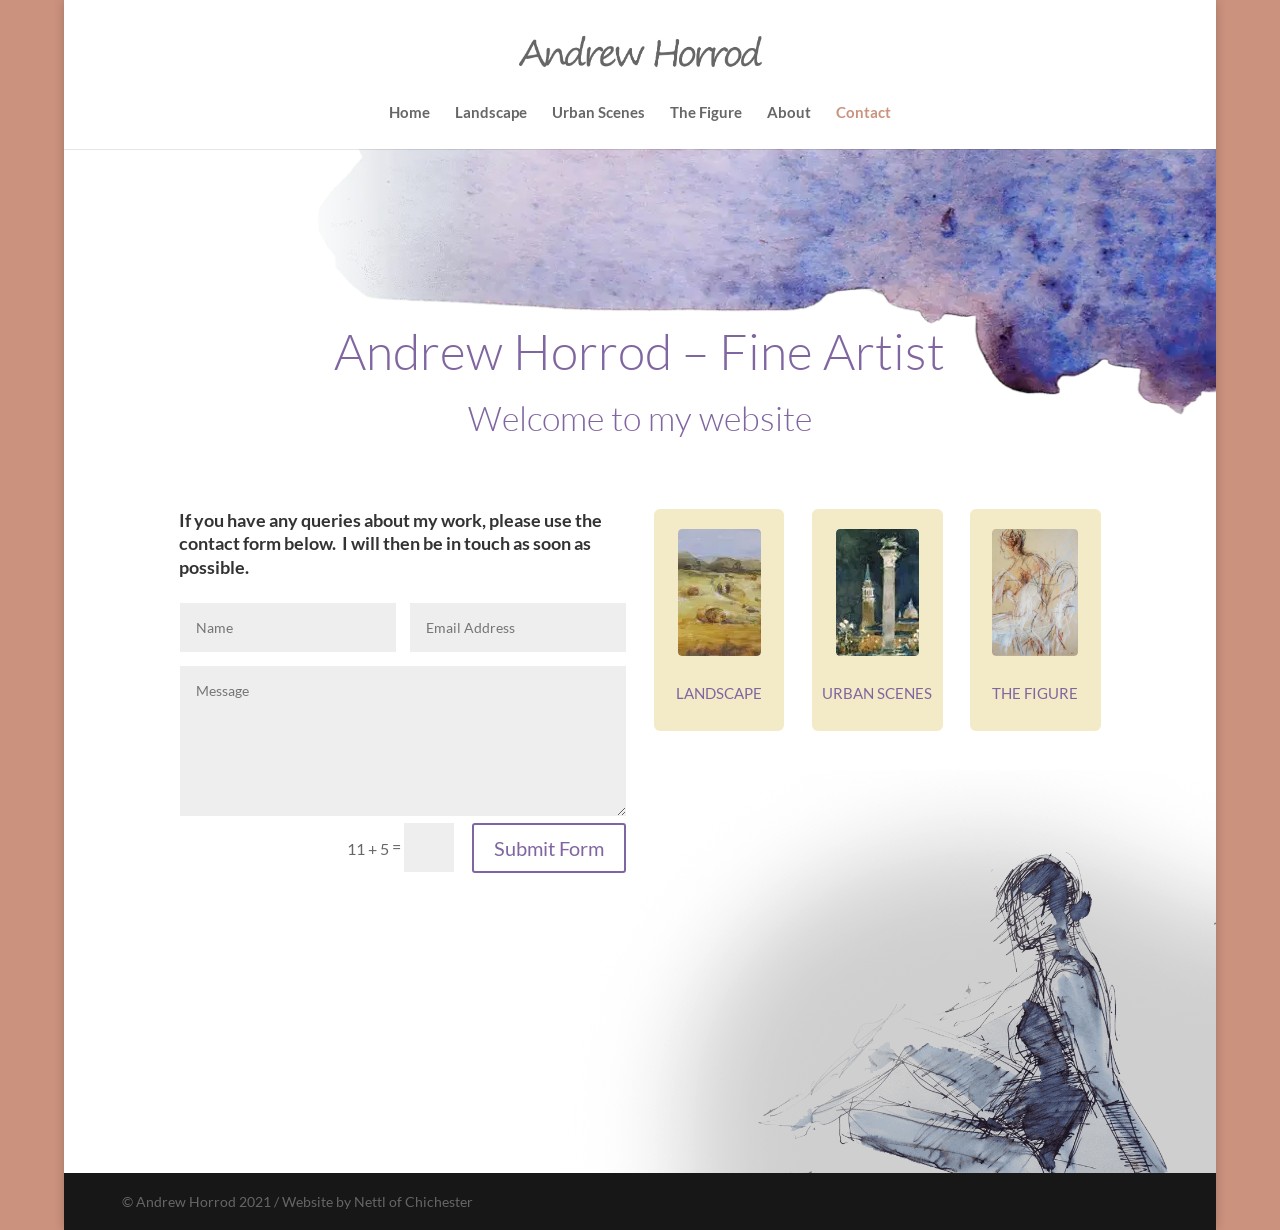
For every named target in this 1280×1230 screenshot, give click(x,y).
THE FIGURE (1035, 693)
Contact (863, 113)
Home (409, 113)
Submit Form (549, 848)
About (789, 113)
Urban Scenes (598, 113)
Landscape (491, 113)
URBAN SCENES (877, 693)
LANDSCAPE (719, 693)
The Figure (706, 113)
